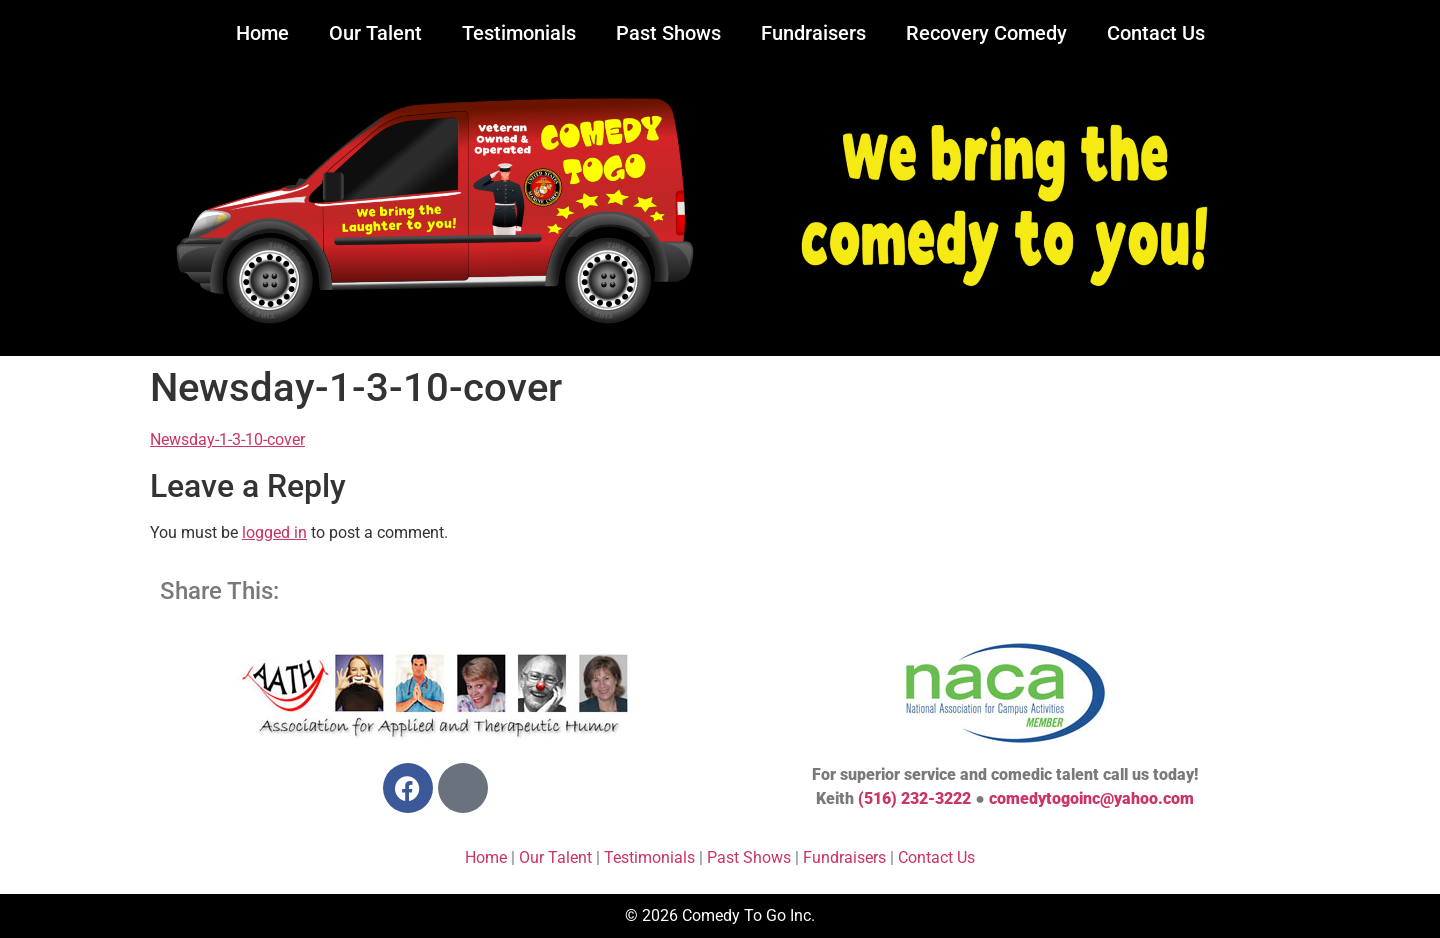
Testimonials (519, 33)
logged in (274, 532)
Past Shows (668, 33)
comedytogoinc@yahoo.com (1091, 798)
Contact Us (1156, 33)
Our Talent (375, 33)
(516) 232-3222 (914, 798)
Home (262, 33)
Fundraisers (813, 33)
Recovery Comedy (986, 33)
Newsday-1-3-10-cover (227, 439)
